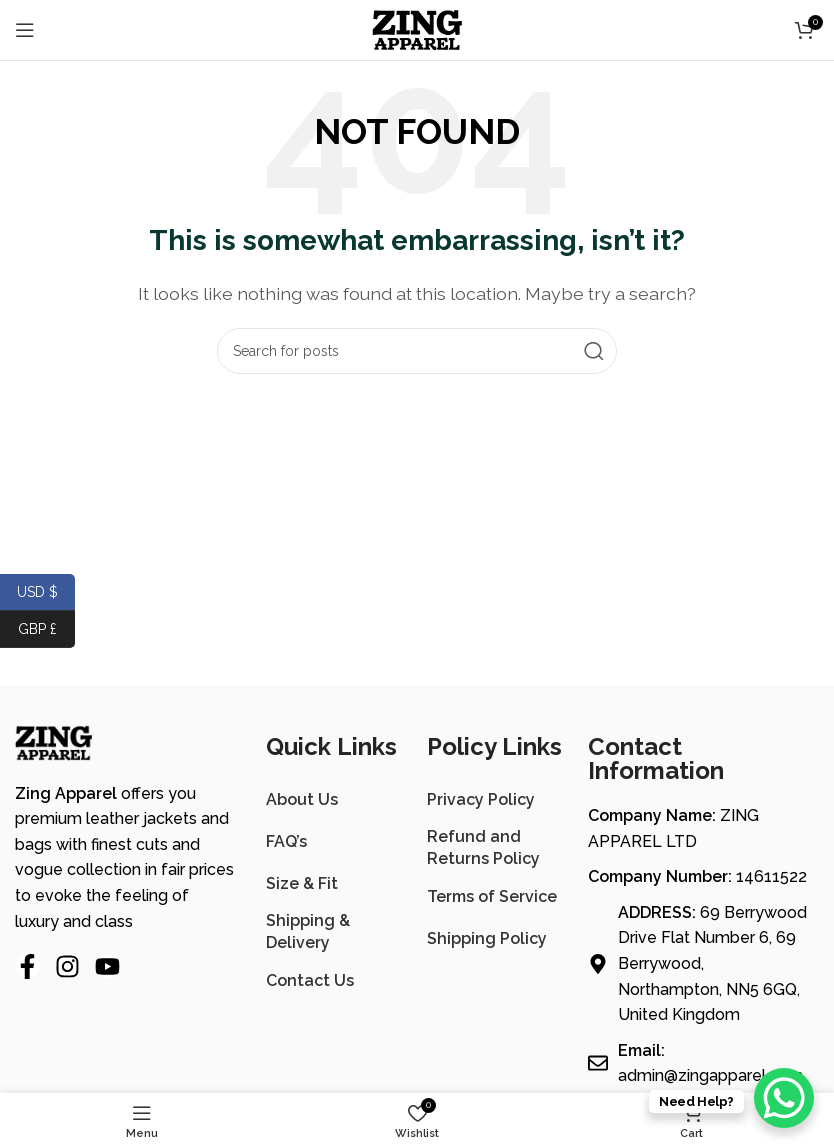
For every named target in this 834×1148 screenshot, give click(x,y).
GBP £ (46, 629)
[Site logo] (417, 28)
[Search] (417, 351)
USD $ (46, 592)
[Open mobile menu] (25, 30)
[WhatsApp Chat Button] (784, 1098)
